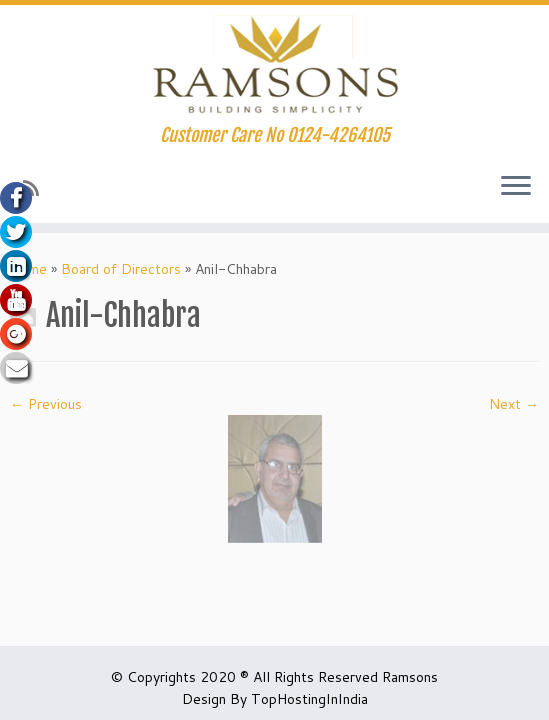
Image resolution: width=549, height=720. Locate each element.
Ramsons (410, 677)
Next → (514, 404)
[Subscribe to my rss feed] (37, 188)
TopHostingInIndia (309, 699)
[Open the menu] (516, 187)
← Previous (46, 404)
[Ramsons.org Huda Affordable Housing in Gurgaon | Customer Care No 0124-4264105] (274, 65)
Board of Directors (121, 269)
